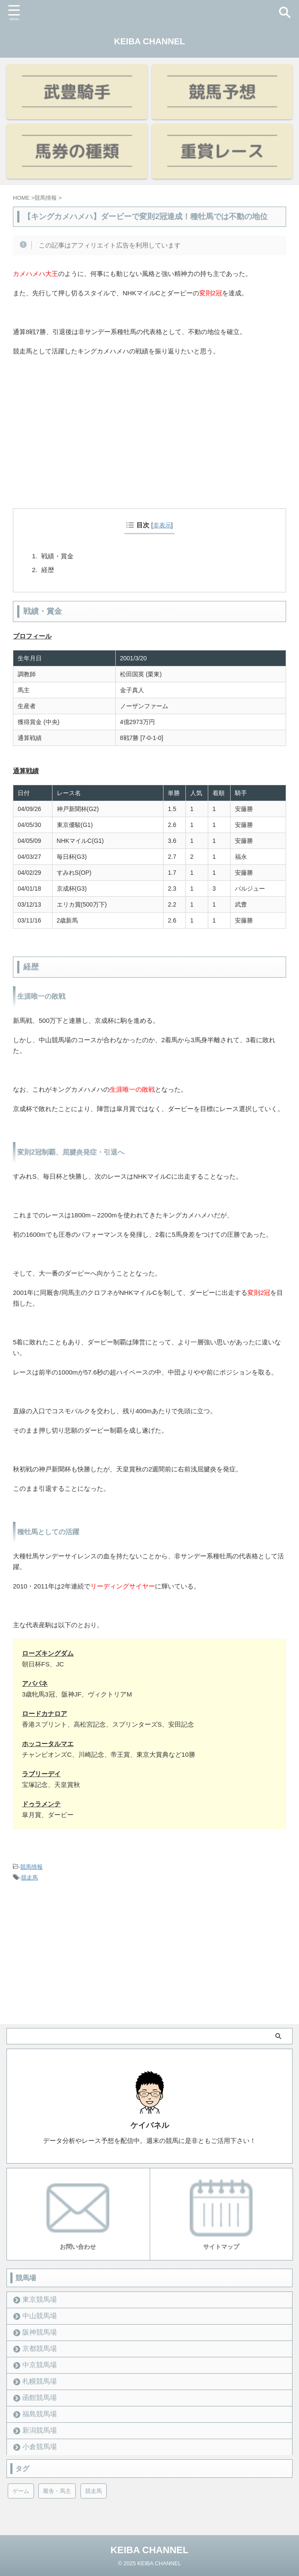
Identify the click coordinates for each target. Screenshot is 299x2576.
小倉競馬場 (39, 2446)
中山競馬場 (39, 2315)
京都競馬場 (39, 2348)
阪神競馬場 (39, 2332)
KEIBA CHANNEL (149, 41)
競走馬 (29, 1877)
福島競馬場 (39, 2414)
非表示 (162, 525)
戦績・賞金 (57, 556)
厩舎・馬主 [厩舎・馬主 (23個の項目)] (57, 2491)
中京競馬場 (39, 2365)
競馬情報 (31, 1867)
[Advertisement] (149, 444)
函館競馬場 (39, 2397)
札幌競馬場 (39, 2381)
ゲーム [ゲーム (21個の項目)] (20, 2491)
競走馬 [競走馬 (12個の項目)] (93, 2491)
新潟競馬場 (39, 2430)
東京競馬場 (39, 2299)
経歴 (47, 569)
